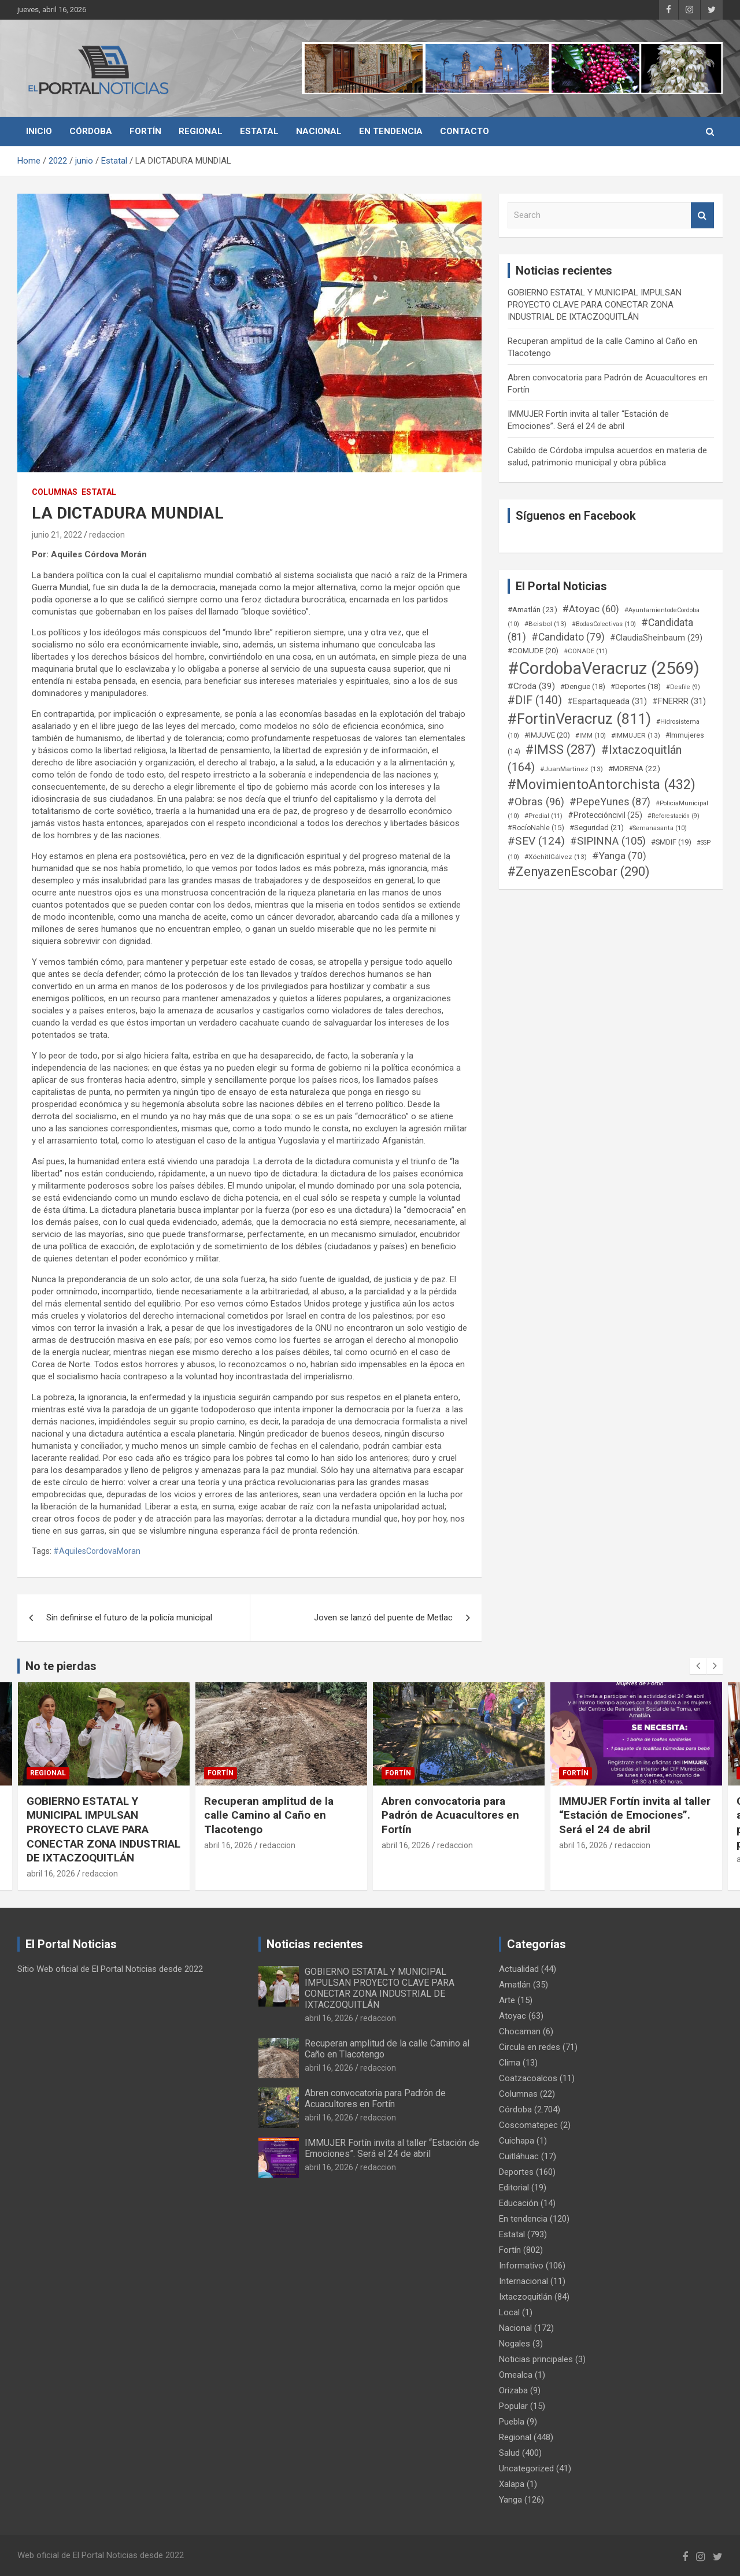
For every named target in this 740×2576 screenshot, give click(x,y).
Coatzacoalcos (528, 2078)
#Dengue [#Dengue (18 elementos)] (582, 686)
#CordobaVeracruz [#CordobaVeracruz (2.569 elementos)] (604, 668)
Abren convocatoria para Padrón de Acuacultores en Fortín (450, 1815)
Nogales (514, 2343)
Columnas (54, 492)
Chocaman (520, 2031)
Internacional (523, 2281)
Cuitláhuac (519, 2156)
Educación (518, 2203)
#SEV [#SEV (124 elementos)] (536, 840)
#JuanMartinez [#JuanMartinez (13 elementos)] (571, 769)
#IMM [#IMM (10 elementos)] (590, 735)
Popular (513, 2406)
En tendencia (391, 131)
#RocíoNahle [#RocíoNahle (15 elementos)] (536, 828)
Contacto (464, 131)
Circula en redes (529, 2047)
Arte (507, 2000)
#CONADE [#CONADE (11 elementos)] (586, 651)
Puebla (511, 2421)
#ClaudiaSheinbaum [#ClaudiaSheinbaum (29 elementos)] (656, 638)
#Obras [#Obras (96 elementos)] (536, 801)
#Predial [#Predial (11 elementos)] (543, 816)
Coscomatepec (528, 2125)
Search (702, 215)
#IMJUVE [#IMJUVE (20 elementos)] (547, 735)
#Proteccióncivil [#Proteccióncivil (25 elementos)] (605, 815)
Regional (201, 131)
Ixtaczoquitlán (525, 2297)
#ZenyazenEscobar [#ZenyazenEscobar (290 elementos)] (579, 871)
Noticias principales (536, 2359)
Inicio (39, 131)
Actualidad (519, 1969)
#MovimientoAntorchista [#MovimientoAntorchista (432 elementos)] (601, 784)
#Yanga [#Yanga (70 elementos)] (619, 855)
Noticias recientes (315, 1944)
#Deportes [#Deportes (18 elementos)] (635, 686)
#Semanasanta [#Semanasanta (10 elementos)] (658, 828)
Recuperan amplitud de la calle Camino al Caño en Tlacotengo (269, 1815)
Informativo (521, 2265)
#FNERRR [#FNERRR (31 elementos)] (679, 701)
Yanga (510, 2499)
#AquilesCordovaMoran (96, 1551)
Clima (509, 2062)
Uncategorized (526, 2468)
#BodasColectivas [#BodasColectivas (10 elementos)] (604, 624)
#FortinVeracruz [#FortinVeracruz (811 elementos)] (579, 718)
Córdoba (90, 131)
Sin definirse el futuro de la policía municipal (129, 1617)
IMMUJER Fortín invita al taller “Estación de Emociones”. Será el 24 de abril (635, 1815)
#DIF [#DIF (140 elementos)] (535, 700)
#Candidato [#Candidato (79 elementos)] (568, 637)
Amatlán (515, 1984)
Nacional (319, 131)
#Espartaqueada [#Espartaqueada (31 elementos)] (607, 701)
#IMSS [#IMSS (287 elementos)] (561, 749)
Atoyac (512, 2016)
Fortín (145, 131)
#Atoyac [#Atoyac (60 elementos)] (591, 609)
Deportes (516, 2172)
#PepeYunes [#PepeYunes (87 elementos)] (609, 801)
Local (509, 2312)
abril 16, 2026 (51, 1873)
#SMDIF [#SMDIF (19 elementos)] (671, 842)
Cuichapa (516, 2140)
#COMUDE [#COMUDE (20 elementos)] (533, 650)
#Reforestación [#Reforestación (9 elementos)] (674, 816)
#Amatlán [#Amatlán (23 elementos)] (532, 609)
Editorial (514, 2187)
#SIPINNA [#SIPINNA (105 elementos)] (608, 841)
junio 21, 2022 (57, 534)
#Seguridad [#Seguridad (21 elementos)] (596, 827)
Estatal (259, 131)
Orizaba (513, 2390)
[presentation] (698, 1666)
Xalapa (511, 2484)
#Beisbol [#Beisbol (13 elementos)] (545, 624)
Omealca (515, 2375)
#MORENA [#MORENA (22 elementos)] (634, 768)
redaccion (107, 534)
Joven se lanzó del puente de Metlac (383, 1617)
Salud (509, 2453)
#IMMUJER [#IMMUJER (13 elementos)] (635, 735)
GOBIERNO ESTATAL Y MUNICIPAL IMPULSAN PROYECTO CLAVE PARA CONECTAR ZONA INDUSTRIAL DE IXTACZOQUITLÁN (595, 304)
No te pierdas (61, 1666)
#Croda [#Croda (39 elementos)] (531, 686)
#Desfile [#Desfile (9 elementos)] (683, 687)
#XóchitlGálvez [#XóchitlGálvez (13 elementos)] (555, 857)
